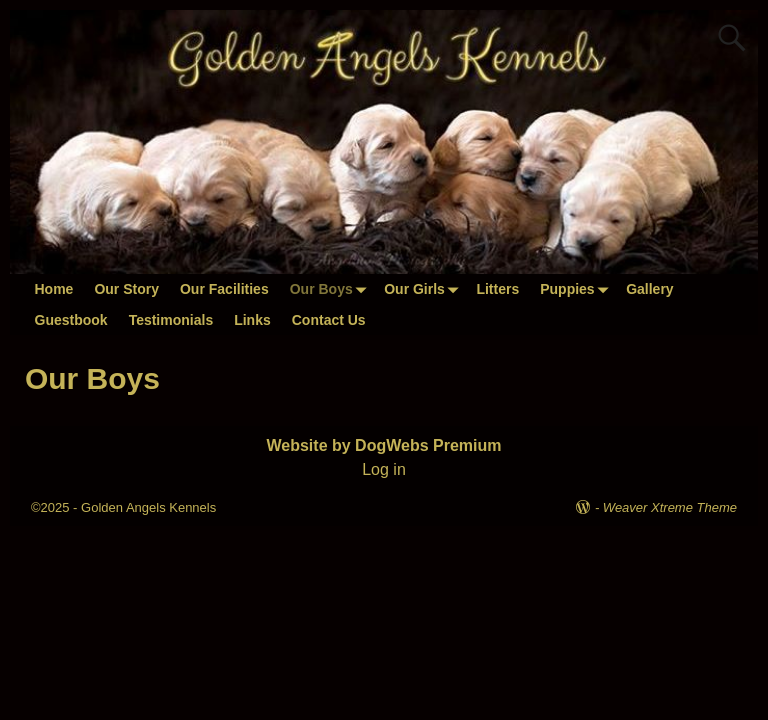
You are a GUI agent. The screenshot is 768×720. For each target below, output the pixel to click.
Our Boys (332, 289)
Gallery (649, 289)
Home (54, 289)
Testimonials (171, 320)
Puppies (577, 289)
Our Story (126, 289)
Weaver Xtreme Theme (670, 507)
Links (252, 320)
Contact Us (329, 320)
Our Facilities (224, 289)
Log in (384, 469)
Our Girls (425, 289)
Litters (497, 289)
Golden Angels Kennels (148, 507)
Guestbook (71, 320)
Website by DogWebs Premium (383, 445)
